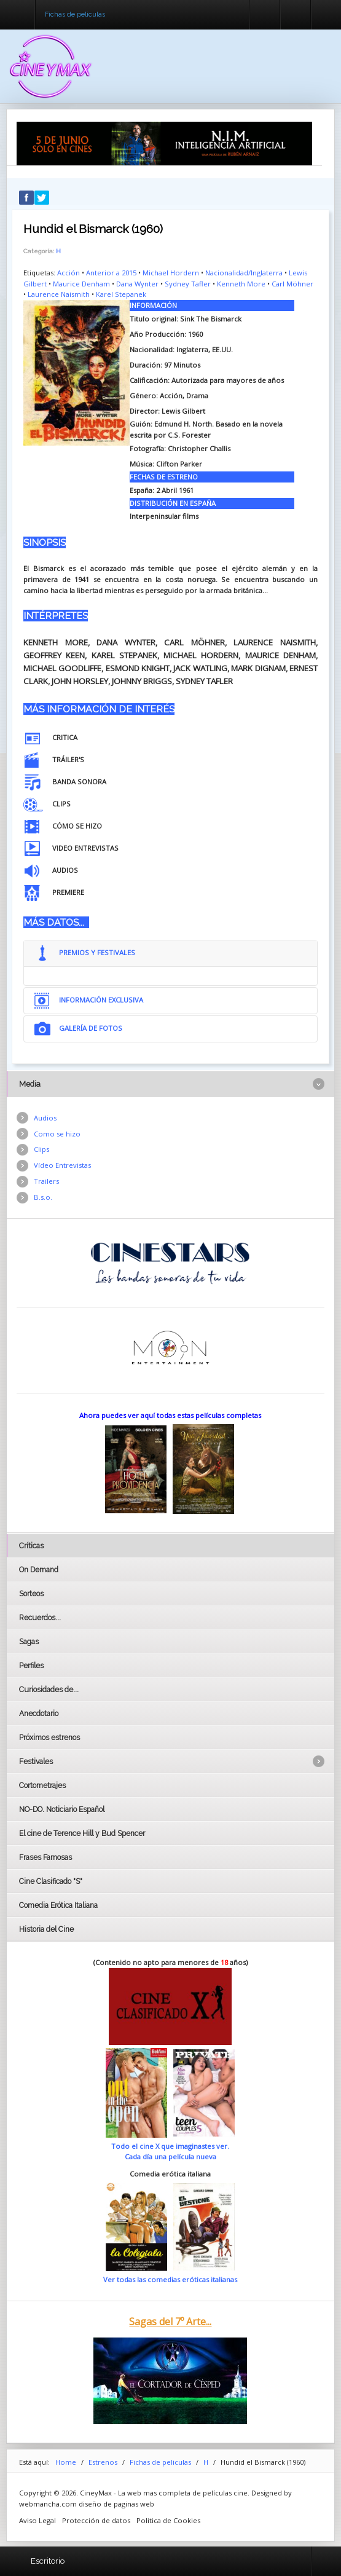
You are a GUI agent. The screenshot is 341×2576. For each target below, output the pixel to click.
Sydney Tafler (188, 283)
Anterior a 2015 (111, 272)
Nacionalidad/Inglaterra (244, 272)
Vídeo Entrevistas (62, 1165)
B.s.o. (43, 1197)
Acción (68, 272)
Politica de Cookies (168, 2520)
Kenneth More (241, 283)
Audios (45, 1117)
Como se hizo (57, 1133)
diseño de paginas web (116, 2503)
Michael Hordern (171, 272)
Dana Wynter (137, 283)
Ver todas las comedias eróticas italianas (170, 2279)
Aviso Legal (37, 2520)
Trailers (46, 1181)
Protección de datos (96, 2520)
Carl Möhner (292, 283)
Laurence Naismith (59, 294)
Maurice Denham (81, 283)
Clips (41, 1149)
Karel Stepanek (121, 294)
